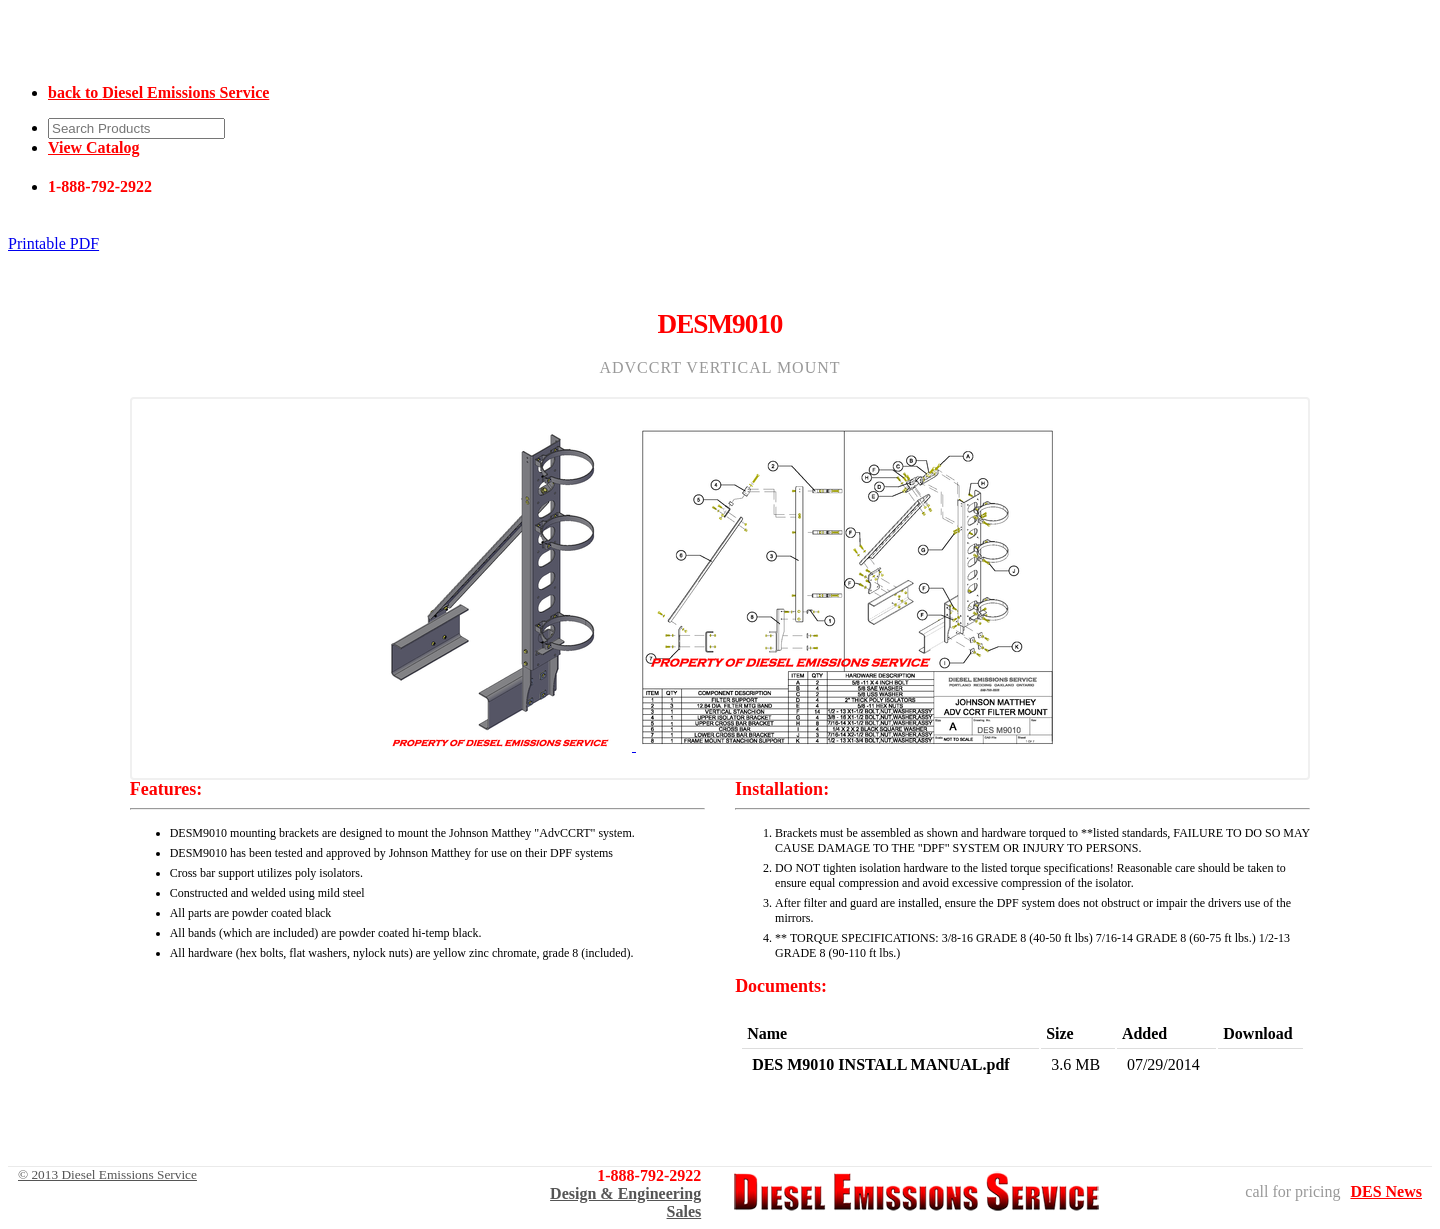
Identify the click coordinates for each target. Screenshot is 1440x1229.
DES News (1386, 1191)
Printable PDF (53, 243)
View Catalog (93, 147)
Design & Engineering (625, 1193)
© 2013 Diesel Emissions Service (107, 1174)
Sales (684, 1211)
